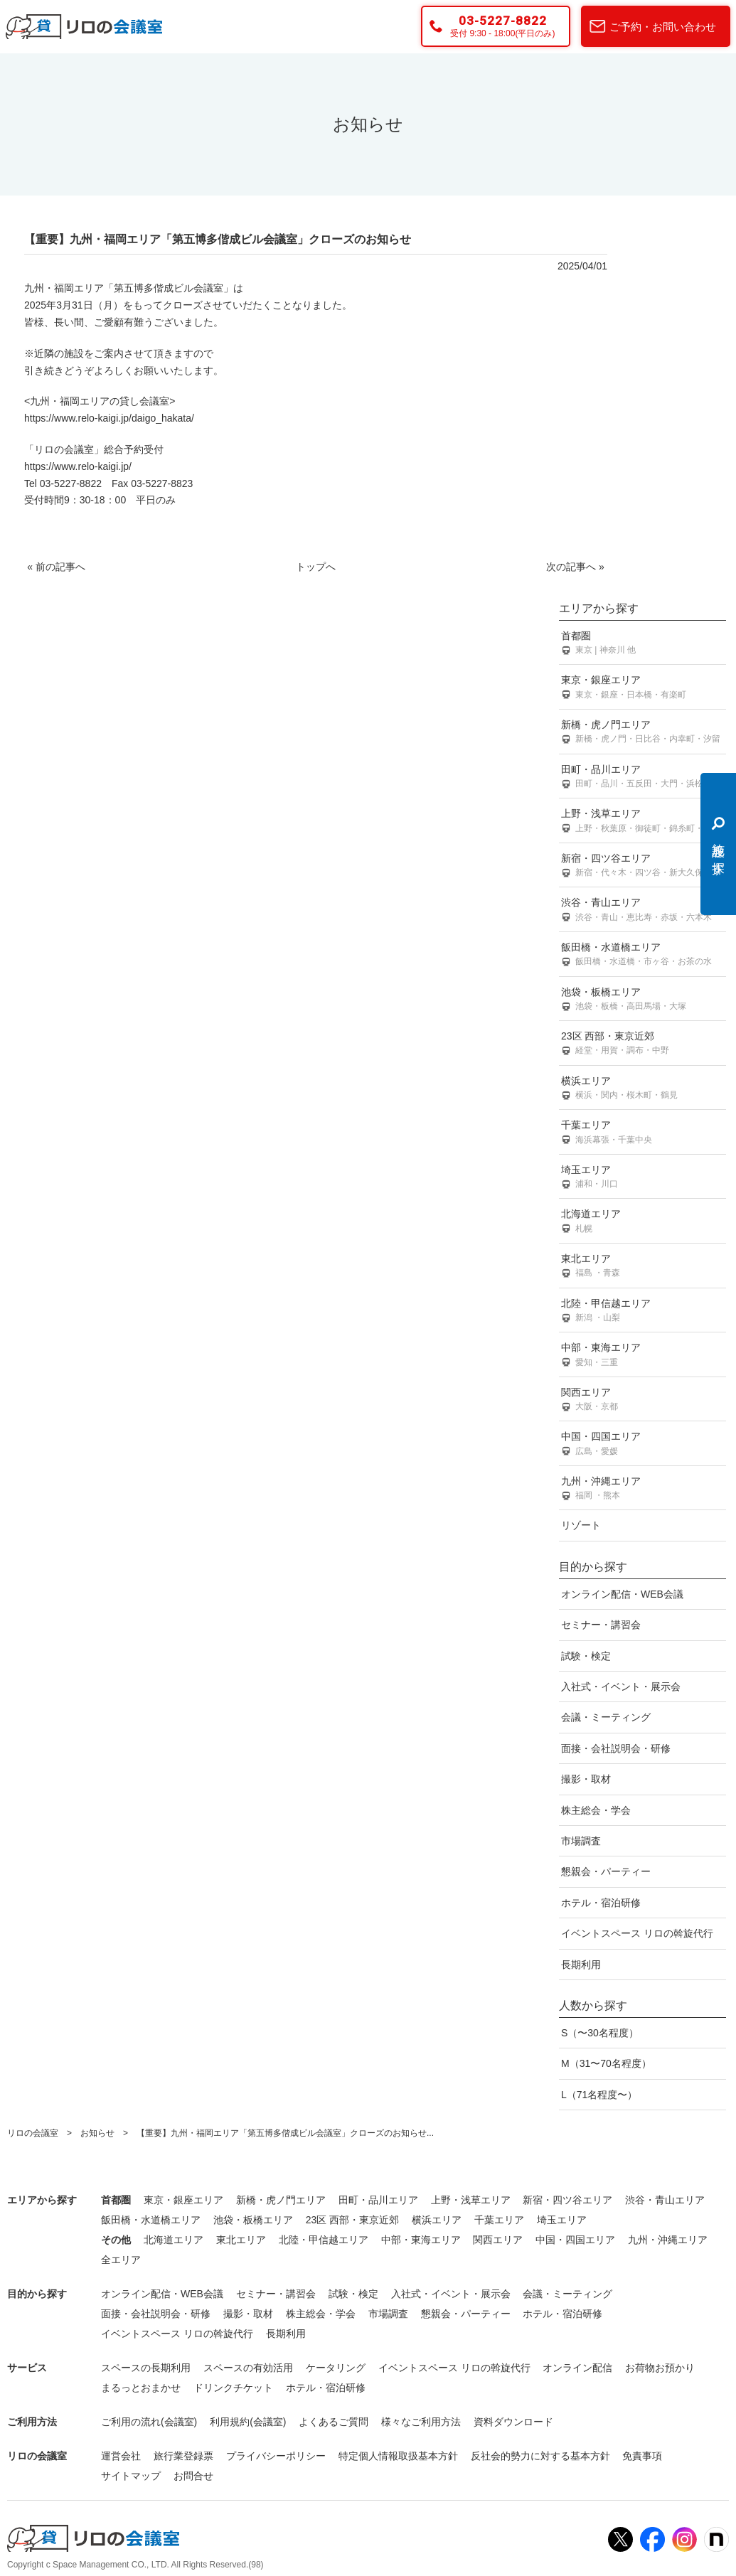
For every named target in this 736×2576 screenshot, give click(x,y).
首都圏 (642, 644)
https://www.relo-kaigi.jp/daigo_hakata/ (109, 418)
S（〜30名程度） (600, 2032)
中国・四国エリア (642, 1444)
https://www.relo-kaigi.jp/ (78, 466)
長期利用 (581, 1964)
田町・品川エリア (642, 777)
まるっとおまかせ (141, 2387)
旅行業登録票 (183, 2456)
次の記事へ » (575, 566)
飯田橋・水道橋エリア (642, 955)
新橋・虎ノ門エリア (642, 733)
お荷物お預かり (660, 2367)
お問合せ (193, 2475)
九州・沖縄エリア (642, 1489)
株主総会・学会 (596, 1810)
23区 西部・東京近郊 (642, 1044)
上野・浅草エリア (642, 821)
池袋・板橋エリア (642, 1000)
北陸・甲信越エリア (642, 1311)
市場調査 (581, 1841)
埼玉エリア (642, 1178)
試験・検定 (586, 1656)
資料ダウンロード (513, 2421)
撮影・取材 (586, 1779)
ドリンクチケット (233, 2387)
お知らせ (97, 2133)
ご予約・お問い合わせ (662, 27)
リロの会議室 (32, 2133)
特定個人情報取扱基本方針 (398, 2456)
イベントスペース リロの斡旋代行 (637, 1933)
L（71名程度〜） (599, 2094)
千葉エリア (642, 1133)
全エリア (121, 2259)
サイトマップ (131, 2475)
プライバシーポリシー (276, 2456)
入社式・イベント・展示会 (621, 1686)
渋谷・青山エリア (642, 910)
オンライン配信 (577, 2367)
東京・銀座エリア (642, 688)
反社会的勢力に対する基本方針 (540, 2456)
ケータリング (336, 2367)
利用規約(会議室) (248, 2421)
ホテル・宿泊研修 (601, 1902)
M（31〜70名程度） (606, 2063)
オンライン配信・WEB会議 (622, 1594)
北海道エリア (642, 1222)
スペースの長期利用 (146, 2367)
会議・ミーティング (606, 1717)
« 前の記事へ (56, 566)
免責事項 (642, 2456)
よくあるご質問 (333, 2421)
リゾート (581, 1525)
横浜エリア (642, 1089)
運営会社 (121, 2456)
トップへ (316, 566)
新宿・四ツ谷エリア (642, 866)
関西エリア (642, 1400)
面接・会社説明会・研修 (616, 1748)
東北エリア (642, 1267)
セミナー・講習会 (601, 1624)
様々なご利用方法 (421, 2421)
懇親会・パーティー (606, 1871)
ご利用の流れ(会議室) (149, 2421)
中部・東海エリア (642, 1355)
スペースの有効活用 (248, 2367)
